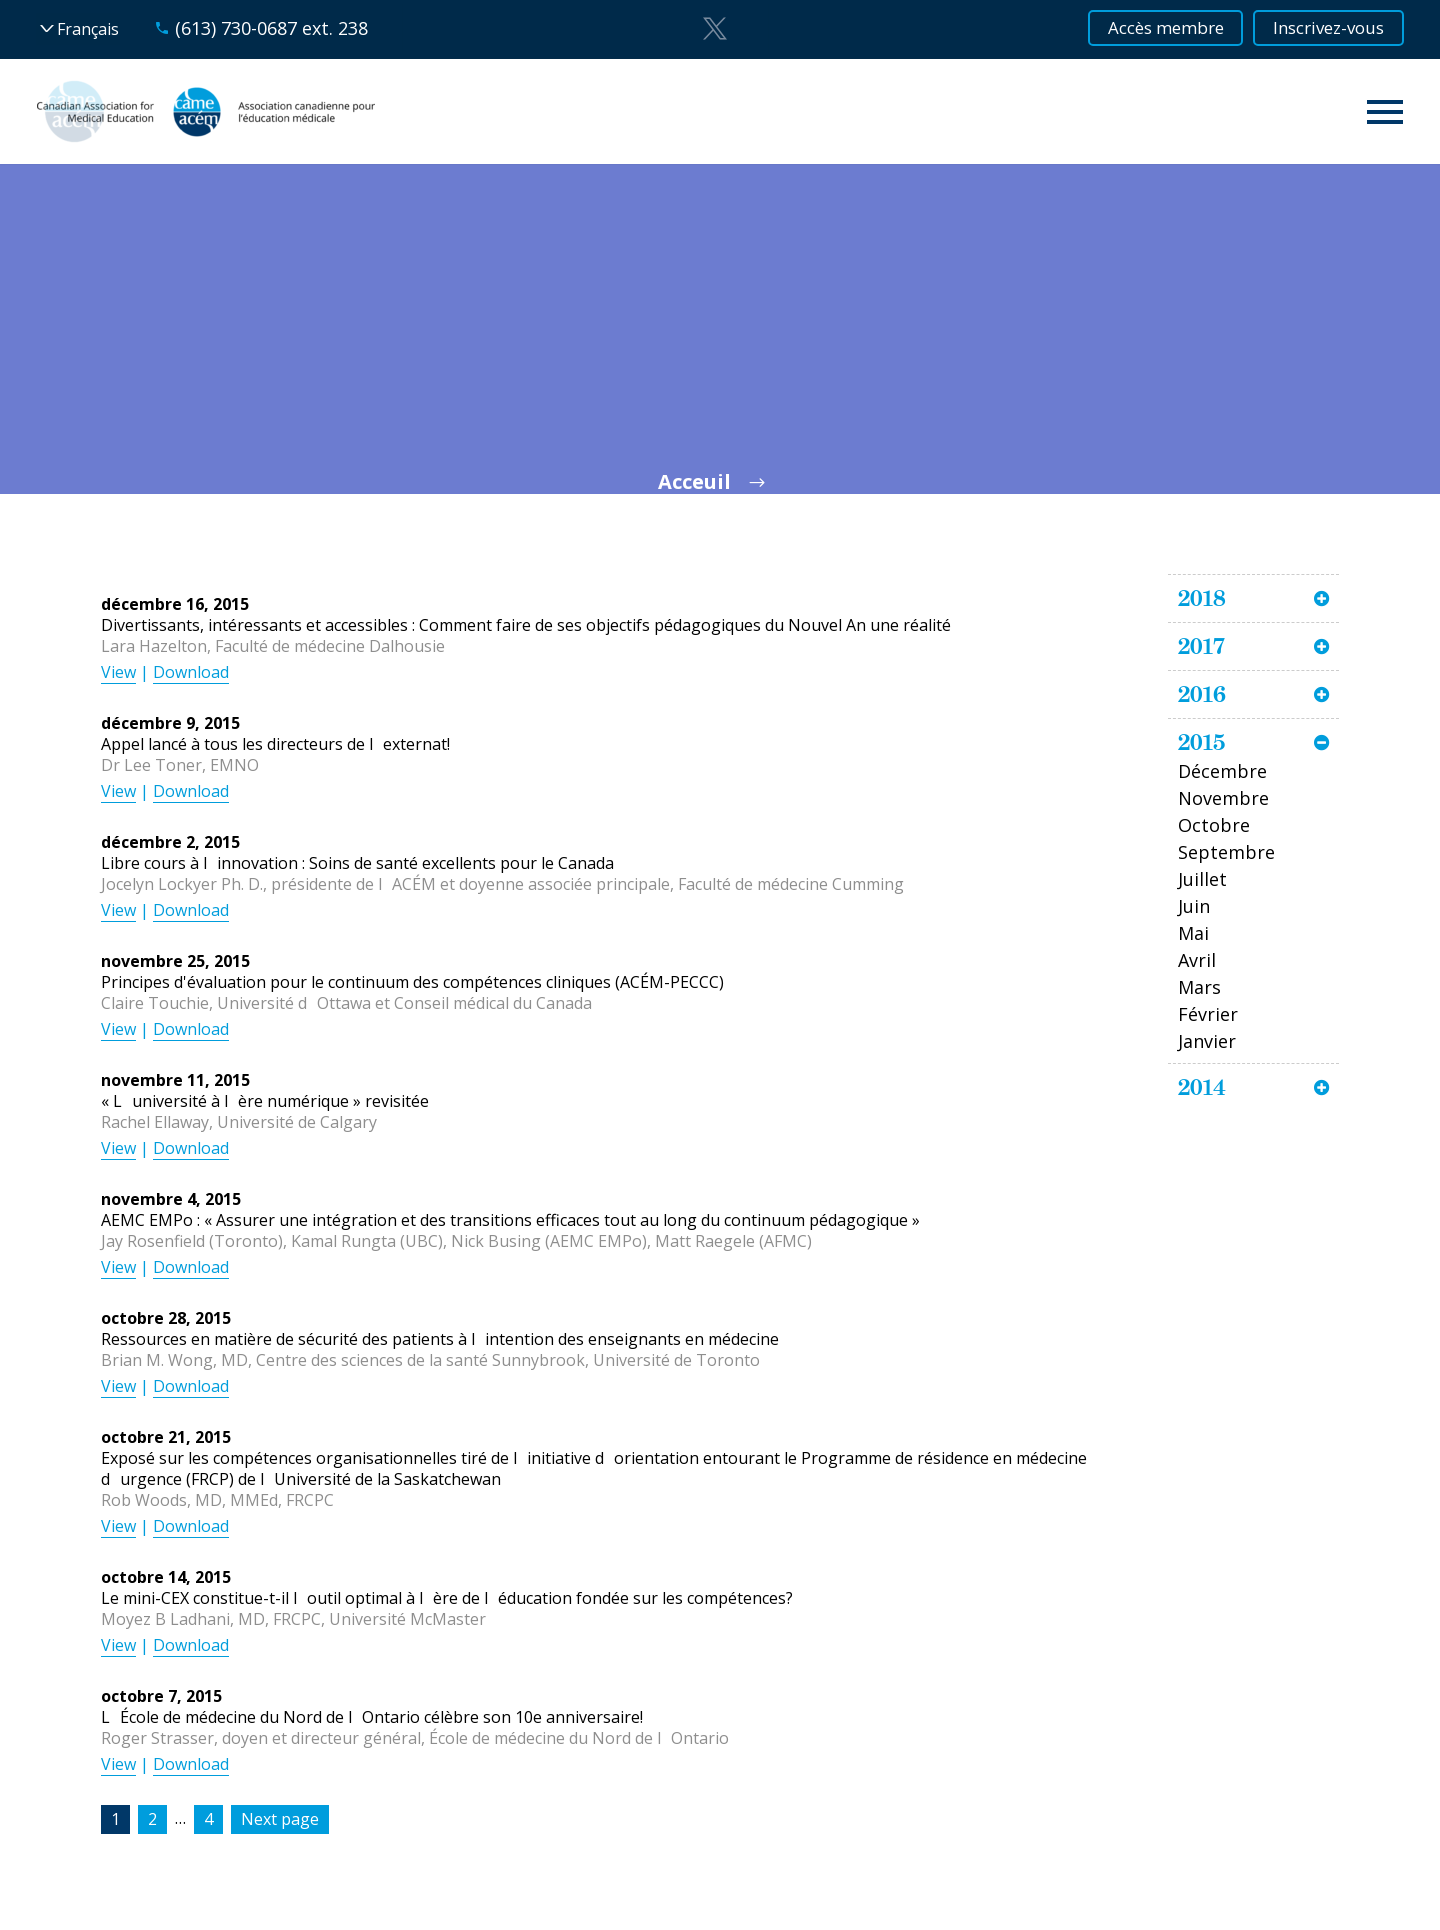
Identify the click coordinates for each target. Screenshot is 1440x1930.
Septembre (1226, 852)
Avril (1197, 960)
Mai (1193, 933)
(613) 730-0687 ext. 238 (271, 28)
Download (191, 672)
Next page (280, 1819)
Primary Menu (1385, 112)
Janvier (1207, 1041)
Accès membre (1143, 29)
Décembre (1222, 771)
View (118, 672)
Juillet (1202, 879)
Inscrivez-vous (1321, 29)
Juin (1194, 906)
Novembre (1223, 798)
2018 (1202, 598)
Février (1208, 1014)
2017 (1201, 646)
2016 (1202, 694)
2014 (1202, 1087)
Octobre (1214, 825)
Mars (1199, 987)
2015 (1201, 742)
